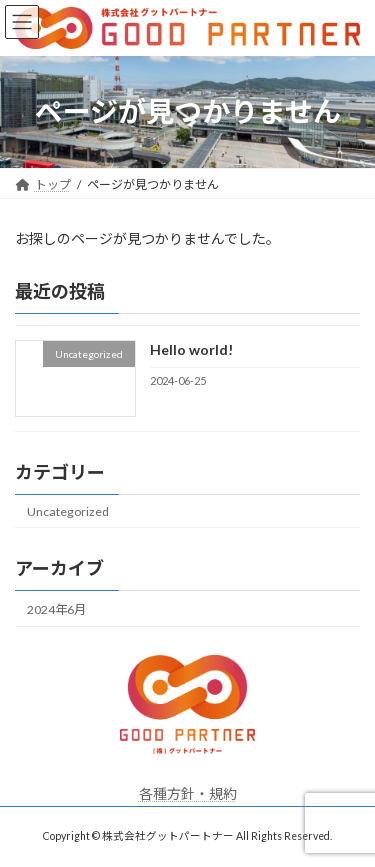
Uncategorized (68, 510)
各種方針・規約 (188, 793)
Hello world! (191, 349)
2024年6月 (56, 609)
